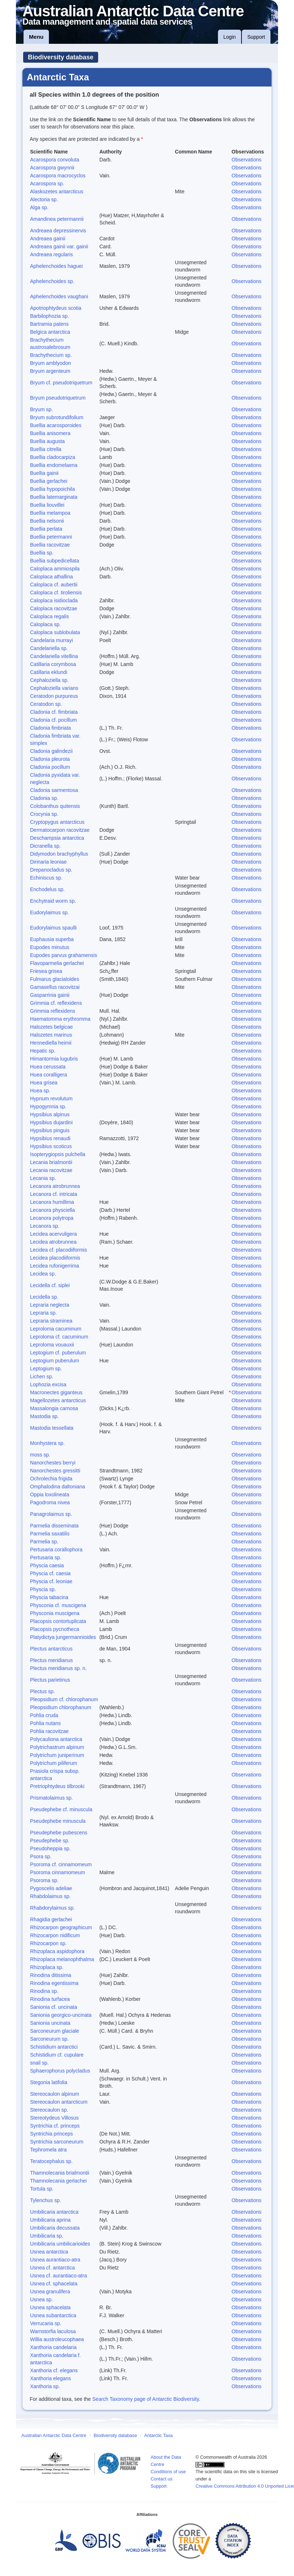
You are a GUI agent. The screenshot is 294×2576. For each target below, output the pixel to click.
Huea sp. (40, 1090)
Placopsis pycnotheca (54, 1629)
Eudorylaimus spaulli (53, 928)
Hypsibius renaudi (50, 1138)
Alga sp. (39, 207)
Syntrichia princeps (51, 2134)
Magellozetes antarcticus (58, 1400)
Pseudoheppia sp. (50, 1848)
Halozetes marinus (51, 1035)
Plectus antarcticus (51, 1649)
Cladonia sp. (44, 798)
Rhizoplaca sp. (46, 1967)
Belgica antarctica (50, 332)
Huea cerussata (48, 1067)
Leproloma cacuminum (55, 1329)
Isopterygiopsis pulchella (57, 1154)
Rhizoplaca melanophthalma (62, 1959)
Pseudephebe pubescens (58, 1832)
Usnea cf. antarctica (52, 2268)
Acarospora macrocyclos (57, 175)
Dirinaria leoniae (48, 862)
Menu (36, 37)
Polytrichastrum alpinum (57, 1747)
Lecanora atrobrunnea (55, 1186)
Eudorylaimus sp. (49, 912)
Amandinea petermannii (57, 219)
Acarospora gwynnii (52, 167)
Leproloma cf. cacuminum (59, 1337)
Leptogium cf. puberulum (58, 1353)
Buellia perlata (46, 529)
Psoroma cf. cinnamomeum (61, 1864)
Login (229, 37)
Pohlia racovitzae (49, 1731)
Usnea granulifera (50, 2291)
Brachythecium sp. (51, 355)
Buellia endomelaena (53, 465)
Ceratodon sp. (46, 704)
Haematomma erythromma (60, 1019)
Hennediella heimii (50, 1043)
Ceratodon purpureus (54, 696)
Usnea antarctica (49, 2252)
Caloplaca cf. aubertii (53, 584)
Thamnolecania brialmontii (59, 2173)
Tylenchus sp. (45, 2200)
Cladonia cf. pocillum (53, 720)
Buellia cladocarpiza (52, 457)
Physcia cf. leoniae (51, 1581)
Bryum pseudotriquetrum (57, 398)
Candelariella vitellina (54, 656)
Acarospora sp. (47, 183)
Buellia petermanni (51, 537)
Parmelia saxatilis (50, 1533)
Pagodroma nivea (50, 1502)
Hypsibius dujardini (51, 1122)
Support (256, 37)
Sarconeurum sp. (49, 2039)
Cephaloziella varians (54, 688)
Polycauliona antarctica (56, 1739)
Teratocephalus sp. (51, 2161)
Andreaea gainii (47, 238)
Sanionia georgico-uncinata (61, 2015)
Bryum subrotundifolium (56, 417)
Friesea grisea (46, 971)
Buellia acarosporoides (55, 425)
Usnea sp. (41, 2299)
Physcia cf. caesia (50, 1573)
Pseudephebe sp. (50, 1840)
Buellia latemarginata (53, 497)
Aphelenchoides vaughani (59, 296)
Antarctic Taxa (158, 2435)
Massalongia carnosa (54, 1408)
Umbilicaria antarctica (54, 2212)
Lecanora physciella (52, 1210)
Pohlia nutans (45, 1723)
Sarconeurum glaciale (54, 2031)
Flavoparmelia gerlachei (57, 963)
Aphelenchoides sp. (52, 281)
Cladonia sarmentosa (54, 790)
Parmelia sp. (44, 1541)
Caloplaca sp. (45, 624)
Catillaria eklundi (48, 672)
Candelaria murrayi (51, 640)
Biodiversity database (60, 57)
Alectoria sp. (44, 199)
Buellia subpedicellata (54, 561)
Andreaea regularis (51, 254)
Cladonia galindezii (51, 751)
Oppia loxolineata (49, 1494)
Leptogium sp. (46, 1368)
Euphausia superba (52, 939)
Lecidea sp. (43, 1274)
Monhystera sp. (47, 1443)
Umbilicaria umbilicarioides (60, 2244)
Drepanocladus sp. (51, 870)
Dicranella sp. (45, 846)
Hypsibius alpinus (50, 1114)
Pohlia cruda (44, 1715)
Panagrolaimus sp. (51, 1514)
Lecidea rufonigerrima (54, 1266)
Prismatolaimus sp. (51, 1798)
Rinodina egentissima (54, 1983)
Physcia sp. (43, 1589)
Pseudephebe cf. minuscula (61, 1809)
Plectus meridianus (51, 1660)
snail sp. (39, 2063)
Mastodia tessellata (52, 1428)
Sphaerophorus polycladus (60, 2071)
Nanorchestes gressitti (55, 1470)
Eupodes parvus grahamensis (63, 955)
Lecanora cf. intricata (53, 1194)
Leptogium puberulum (54, 1360)
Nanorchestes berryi (52, 1463)
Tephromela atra (48, 2150)
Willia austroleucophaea (57, 2339)
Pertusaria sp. (45, 1557)
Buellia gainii (44, 473)
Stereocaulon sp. (49, 2110)
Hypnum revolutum (51, 1098)
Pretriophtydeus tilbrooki (57, 1786)
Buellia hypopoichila (52, 489)
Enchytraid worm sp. (53, 901)
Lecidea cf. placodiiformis (58, 1250)
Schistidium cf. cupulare (57, 2055)
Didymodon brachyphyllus (59, 854)
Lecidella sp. (44, 1297)
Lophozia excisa (48, 1384)
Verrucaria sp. (45, 2323)
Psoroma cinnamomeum (57, 1872)
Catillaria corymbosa (53, 664)
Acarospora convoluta (54, 160)
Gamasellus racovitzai (55, 987)
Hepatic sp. (42, 1051)
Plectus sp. (42, 1691)
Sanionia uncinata (50, 2023)
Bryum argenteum (50, 371)
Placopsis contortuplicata (58, 1621)
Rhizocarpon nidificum (55, 1935)
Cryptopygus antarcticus (57, 822)
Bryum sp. (41, 409)
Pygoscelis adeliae (51, 1888)
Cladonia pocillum (50, 767)
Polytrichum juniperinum (57, 1755)
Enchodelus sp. (47, 889)
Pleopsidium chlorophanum (60, 1707)
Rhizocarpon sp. (48, 1943)
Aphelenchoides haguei (56, 266)
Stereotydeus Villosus (54, 2118)
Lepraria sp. (43, 1313)
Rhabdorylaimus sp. (52, 1908)
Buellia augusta (47, 441)
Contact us (161, 2479)
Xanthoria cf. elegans (54, 2370)
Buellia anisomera (50, 433)
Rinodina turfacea (50, 1999)
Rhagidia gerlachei (51, 1919)
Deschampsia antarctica (57, 838)
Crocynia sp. (44, 814)
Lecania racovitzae (51, 1170)
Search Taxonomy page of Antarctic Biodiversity (145, 2399)
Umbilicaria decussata (55, 2228)
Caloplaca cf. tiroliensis (56, 592)
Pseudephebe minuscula (57, 1821)
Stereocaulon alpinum (54, 2094)
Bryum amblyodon (50, 363)
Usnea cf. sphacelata (53, 2283)
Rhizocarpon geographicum (61, 1927)
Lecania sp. (43, 1178)
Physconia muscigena (54, 1613)
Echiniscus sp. (46, 878)
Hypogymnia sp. (48, 1106)
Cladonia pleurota (50, 759)
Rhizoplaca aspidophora (57, 1951)
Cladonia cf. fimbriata (54, 712)
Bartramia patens (49, 324)
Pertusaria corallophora (56, 1549)
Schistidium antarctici (54, 2047)
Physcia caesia (47, 1565)
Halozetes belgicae (51, 1027)
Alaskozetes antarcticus (56, 191)
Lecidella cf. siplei (50, 1285)
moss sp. (40, 1455)
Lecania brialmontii (51, 1162)
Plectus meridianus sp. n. (58, 1668)
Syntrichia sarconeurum (56, 2142)
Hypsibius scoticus (51, 1146)
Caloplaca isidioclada (54, 600)
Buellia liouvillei (47, 505)
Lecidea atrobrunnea (53, 1242)
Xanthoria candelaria (53, 2347)
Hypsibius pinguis (50, 1130)
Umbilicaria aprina (50, 2220)
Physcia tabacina (49, 1597)
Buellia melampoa (50, 513)
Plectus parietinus (50, 1680)
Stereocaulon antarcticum (59, 2102)
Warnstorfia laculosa (53, 2331)
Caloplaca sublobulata (55, 632)
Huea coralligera (48, 1075)
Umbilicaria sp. (46, 2236)
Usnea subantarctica (53, 2315)
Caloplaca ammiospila (55, 569)
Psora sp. (40, 1856)
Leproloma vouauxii (52, 1345)
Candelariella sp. (49, 648)
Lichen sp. (41, 1376)
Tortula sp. (42, 2189)
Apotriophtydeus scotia (55, 308)
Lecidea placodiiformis (55, 1258)
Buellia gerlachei (48, 481)
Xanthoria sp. (45, 2386)
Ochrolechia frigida (51, 1478)
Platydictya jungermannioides (63, 1637)
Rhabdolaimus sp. (50, 1896)
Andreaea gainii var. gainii (59, 246)
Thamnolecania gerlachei (58, 2181)
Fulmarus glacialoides (54, 979)
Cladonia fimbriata (50, 728)
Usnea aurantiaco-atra (55, 2260)
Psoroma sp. (44, 1880)
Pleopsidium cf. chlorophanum (64, 1699)
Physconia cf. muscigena (58, 1605)
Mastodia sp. (44, 1416)
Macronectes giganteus (56, 1392)
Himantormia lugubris (54, 1059)
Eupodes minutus (49, 947)
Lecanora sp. (44, 1226)
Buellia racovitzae (50, 545)
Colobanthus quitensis (55, 806)
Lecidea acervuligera (53, 1234)
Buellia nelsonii (47, 521)
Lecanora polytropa (52, 1218)
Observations (246, 160)
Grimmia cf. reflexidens (56, 1003)
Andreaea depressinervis (58, 230)
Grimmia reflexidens (52, 1011)
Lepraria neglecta (49, 1305)
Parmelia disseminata (54, 1526)
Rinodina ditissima (50, 1975)
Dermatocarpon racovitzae (59, 830)
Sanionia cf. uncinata (53, 2007)
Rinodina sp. (44, 1991)
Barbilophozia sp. (49, 316)
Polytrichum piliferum (53, 1763)
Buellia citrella (45, 449)
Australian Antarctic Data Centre (53, 2435)
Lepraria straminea (51, 1321)
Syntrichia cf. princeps (55, 2126)
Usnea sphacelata (50, 2307)
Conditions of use (168, 2471)
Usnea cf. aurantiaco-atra (58, 2275)
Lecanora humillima (52, 1202)
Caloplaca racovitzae (53, 608)
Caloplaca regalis (49, 616)
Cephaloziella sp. (49, 680)
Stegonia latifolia (48, 2082)
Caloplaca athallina (51, 576)
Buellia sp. (42, 553)
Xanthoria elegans (50, 2378)
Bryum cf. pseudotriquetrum (61, 382)
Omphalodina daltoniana (57, 1486)
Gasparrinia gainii (50, 995)
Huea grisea (44, 1082)
